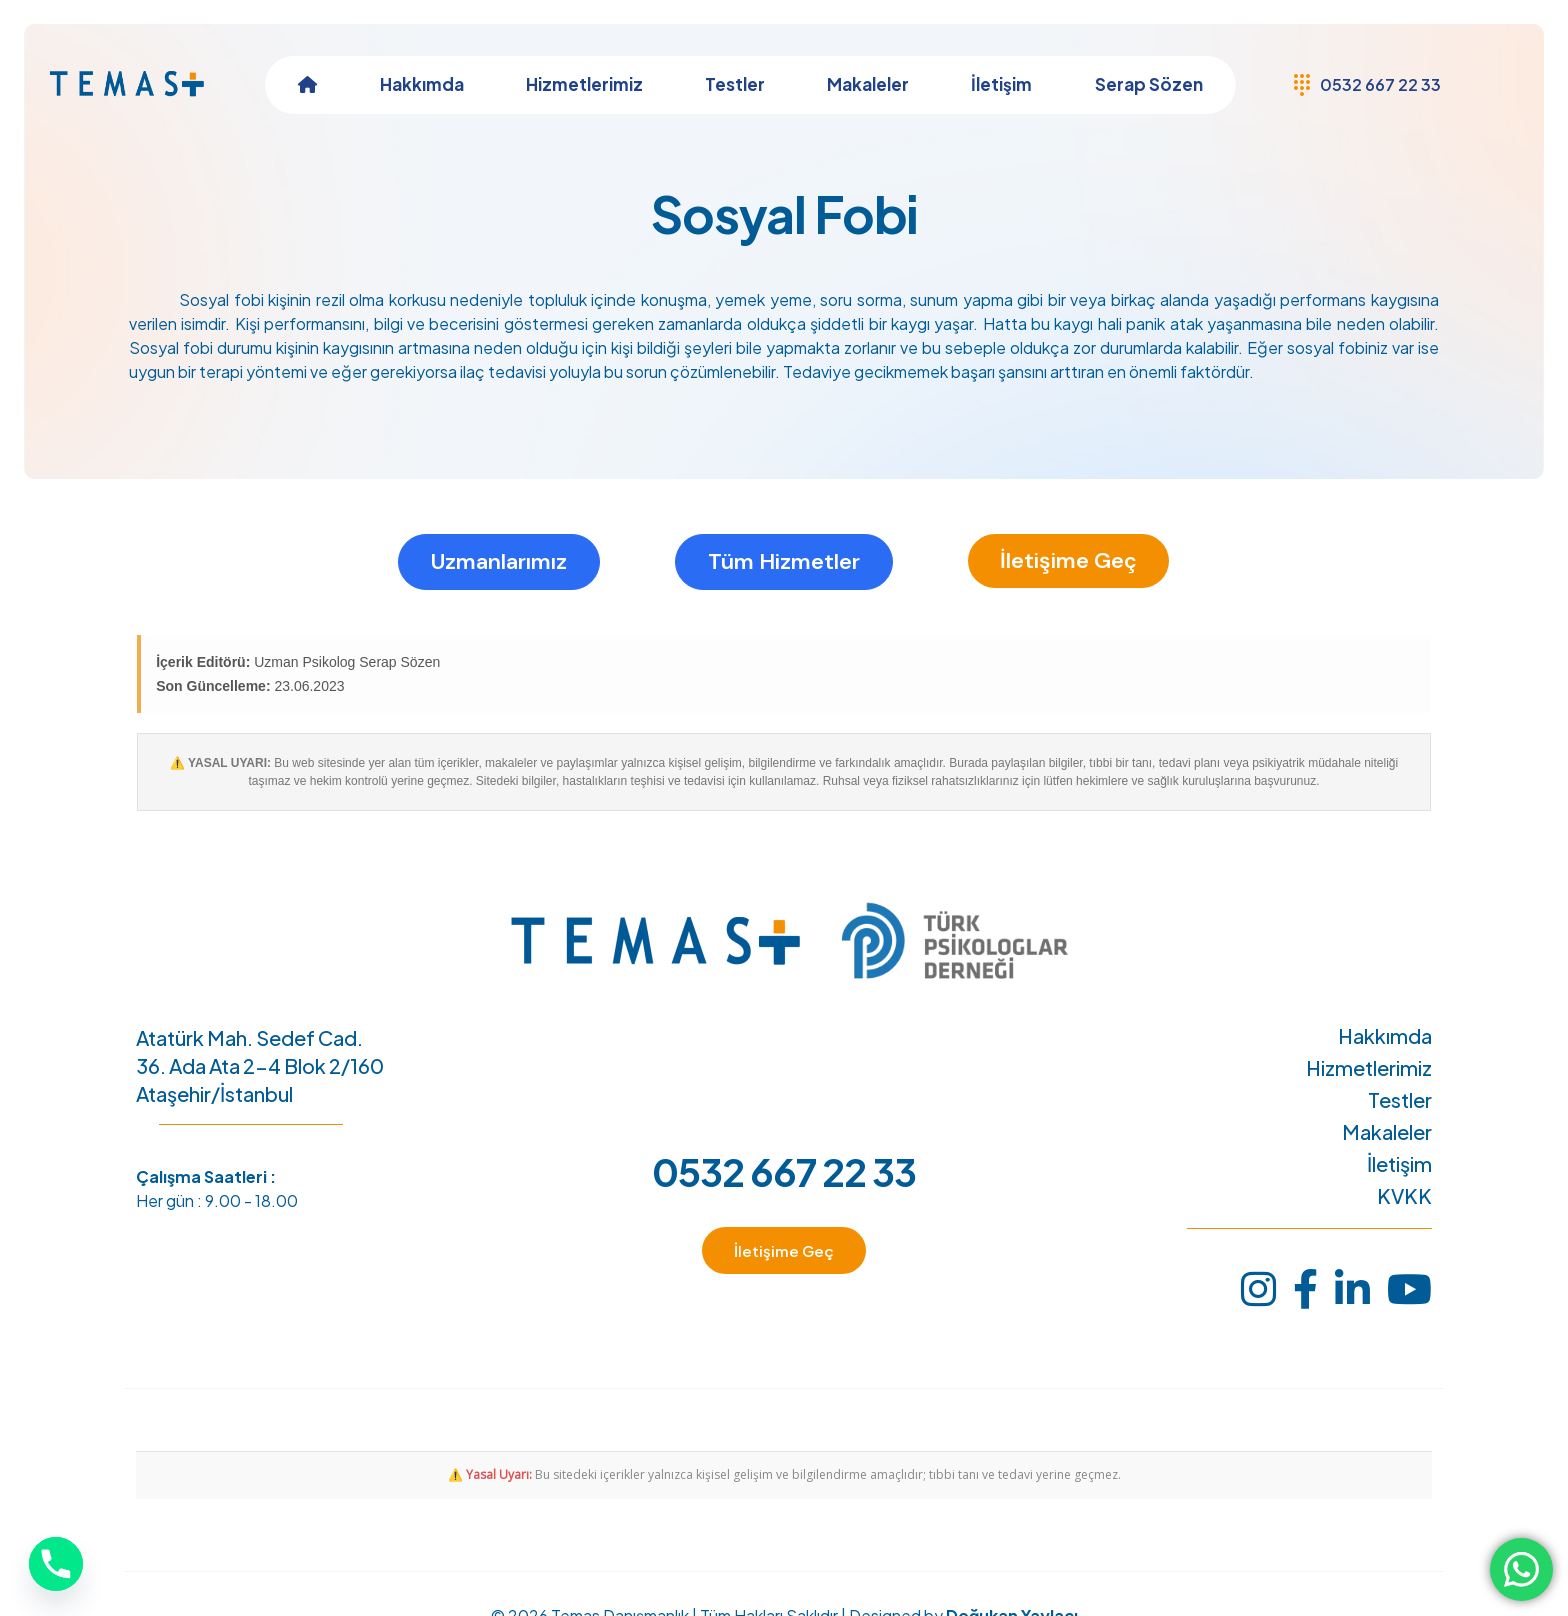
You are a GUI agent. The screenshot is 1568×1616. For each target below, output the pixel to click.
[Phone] (56, 1564)
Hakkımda (1385, 1036)
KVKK (1404, 1196)
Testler (1400, 1100)
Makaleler (1387, 1132)
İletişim (1399, 1164)
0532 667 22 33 (784, 1171)
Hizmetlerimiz (1369, 1068)
